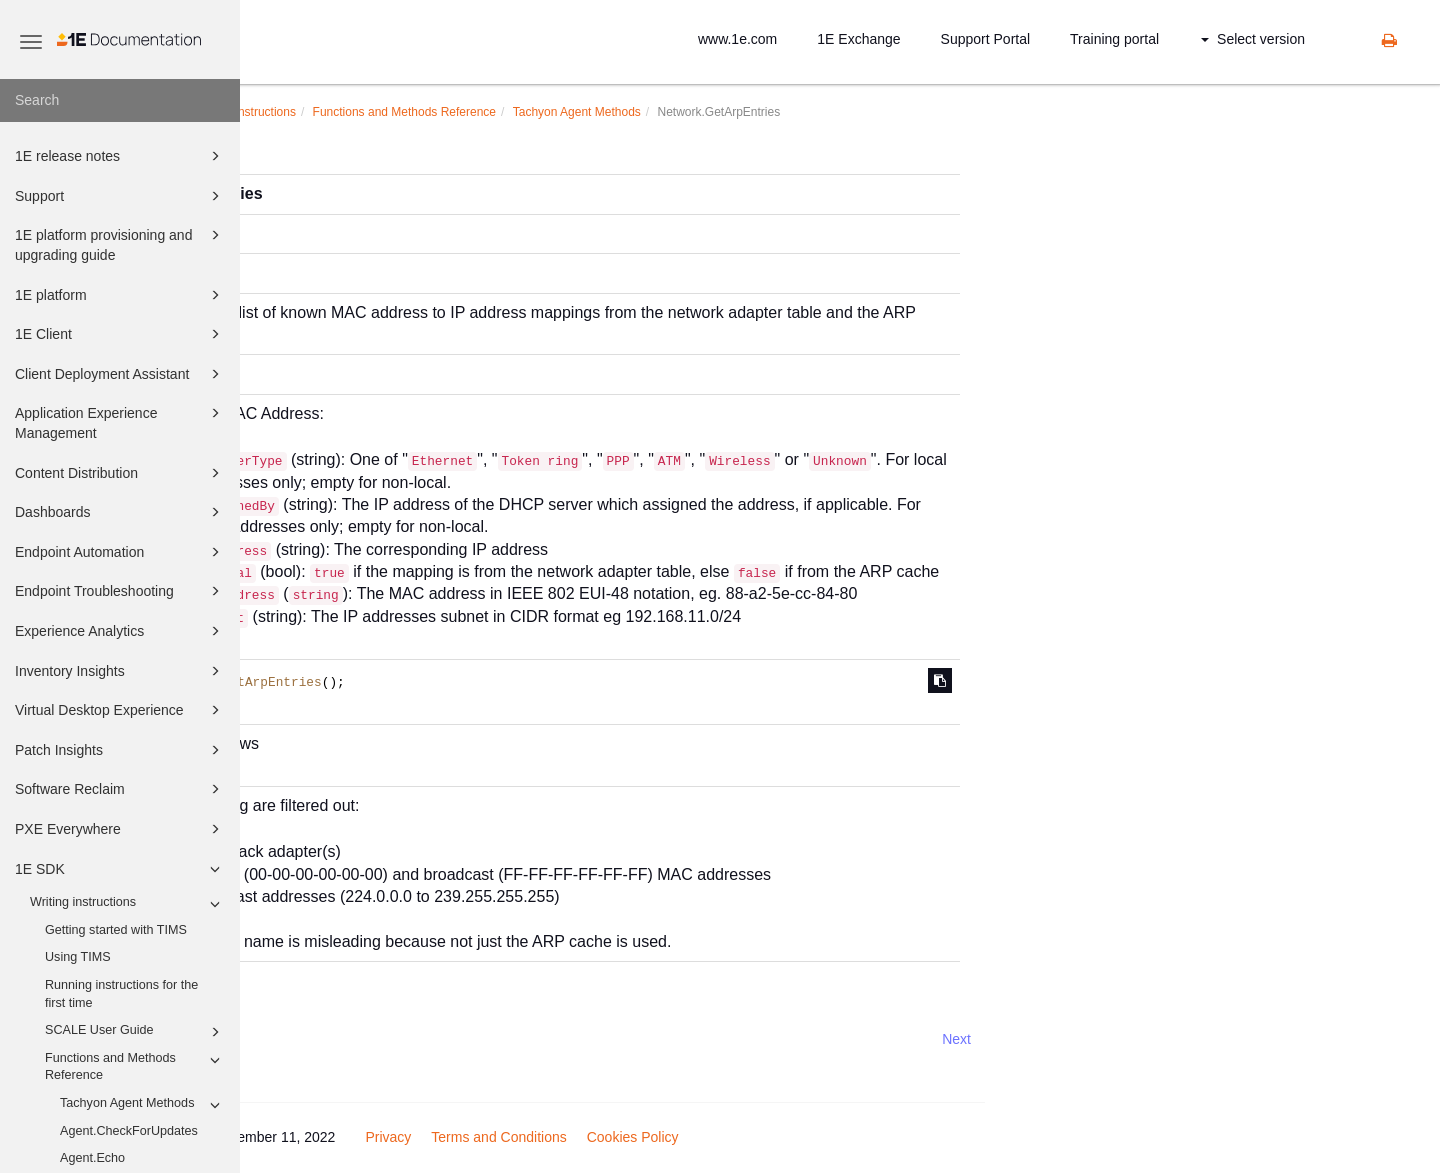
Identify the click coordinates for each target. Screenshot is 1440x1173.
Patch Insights (120, 750)
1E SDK (120, 869)
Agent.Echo (92, 1158)
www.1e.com (737, 39)
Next (1196, 1039)
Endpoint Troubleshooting (120, 591)
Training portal (1114, 39)
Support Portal (986, 39)
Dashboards (120, 512)
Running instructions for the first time (121, 994)
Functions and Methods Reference (135, 1066)
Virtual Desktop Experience (120, 710)
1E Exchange (858, 39)
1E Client (120, 334)
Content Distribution (120, 473)
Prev (293, 1039)
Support (120, 196)
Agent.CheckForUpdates (129, 1131)
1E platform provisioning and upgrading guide (120, 243)
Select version (1253, 39)
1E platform (120, 295)
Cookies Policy (873, 1137)
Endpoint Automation (120, 552)
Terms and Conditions (738, 1137)
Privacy (628, 1137)
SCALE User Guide (135, 1032)
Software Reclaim (120, 789)
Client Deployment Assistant (120, 374)
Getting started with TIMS (116, 930)
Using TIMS (78, 957)
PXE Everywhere (120, 829)
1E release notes (120, 156)
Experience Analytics (120, 631)
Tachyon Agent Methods (143, 1105)
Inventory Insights (120, 671)
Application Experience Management (120, 421)
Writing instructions (128, 904)
